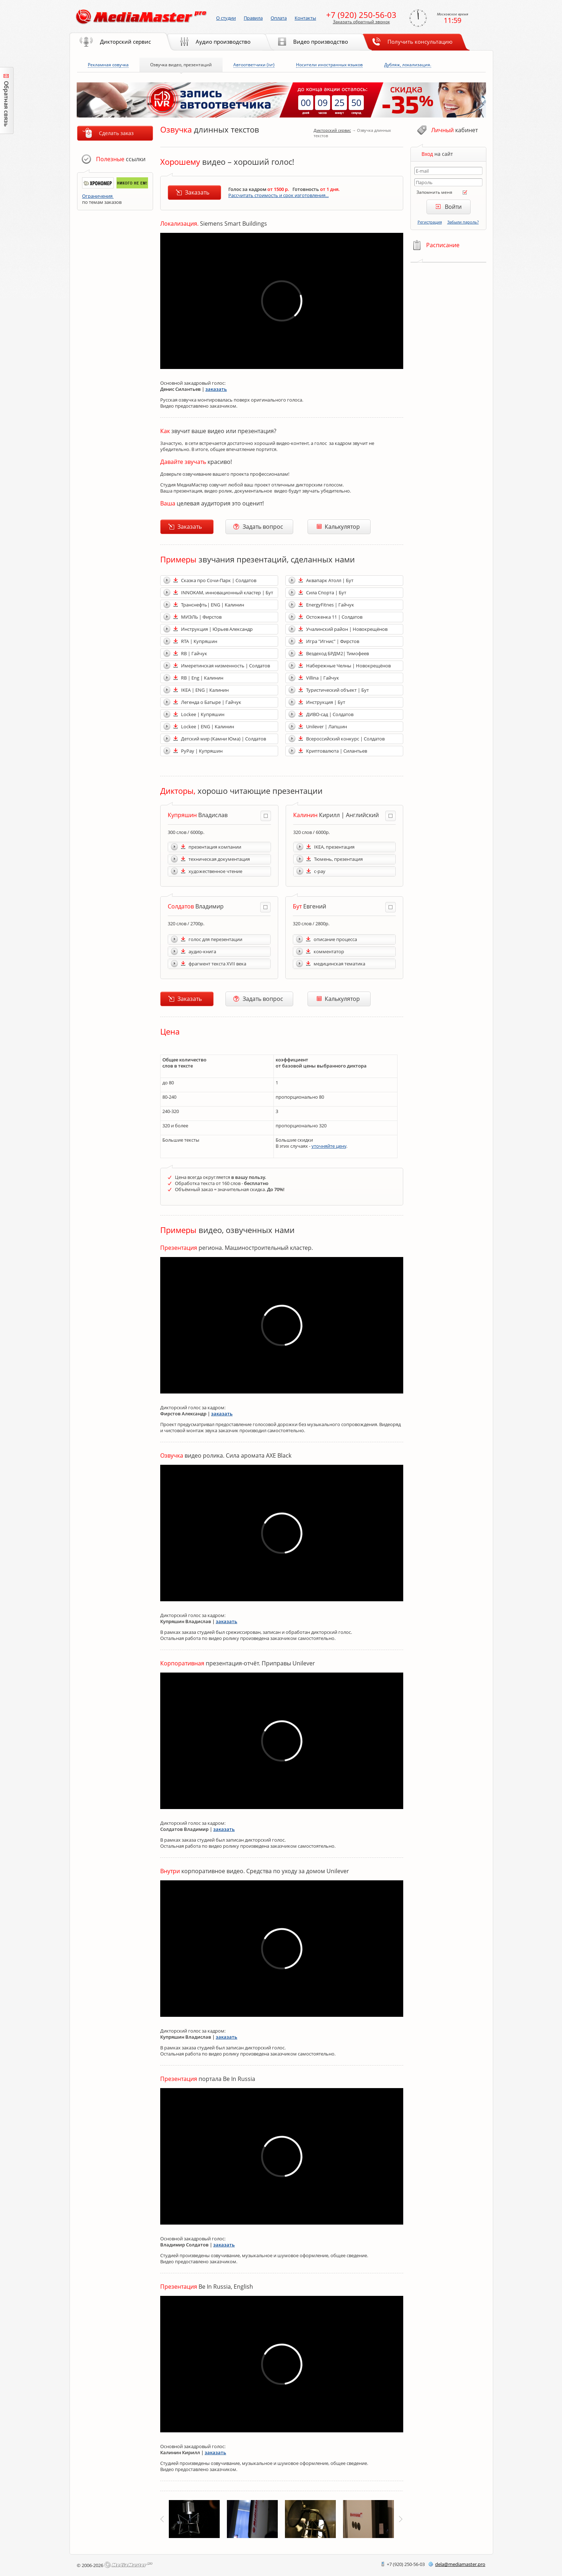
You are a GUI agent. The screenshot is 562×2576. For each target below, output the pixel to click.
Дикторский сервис (332, 130)
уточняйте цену (328, 1146)
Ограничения (98, 196)
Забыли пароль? (463, 222)
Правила (253, 18)
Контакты (305, 18)
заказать (216, 389)
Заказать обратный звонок (361, 21)
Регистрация (430, 222)
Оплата (279, 18)
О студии (226, 18)
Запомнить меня (434, 192)
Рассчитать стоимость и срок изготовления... (278, 195)
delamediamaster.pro (460, 2564)
